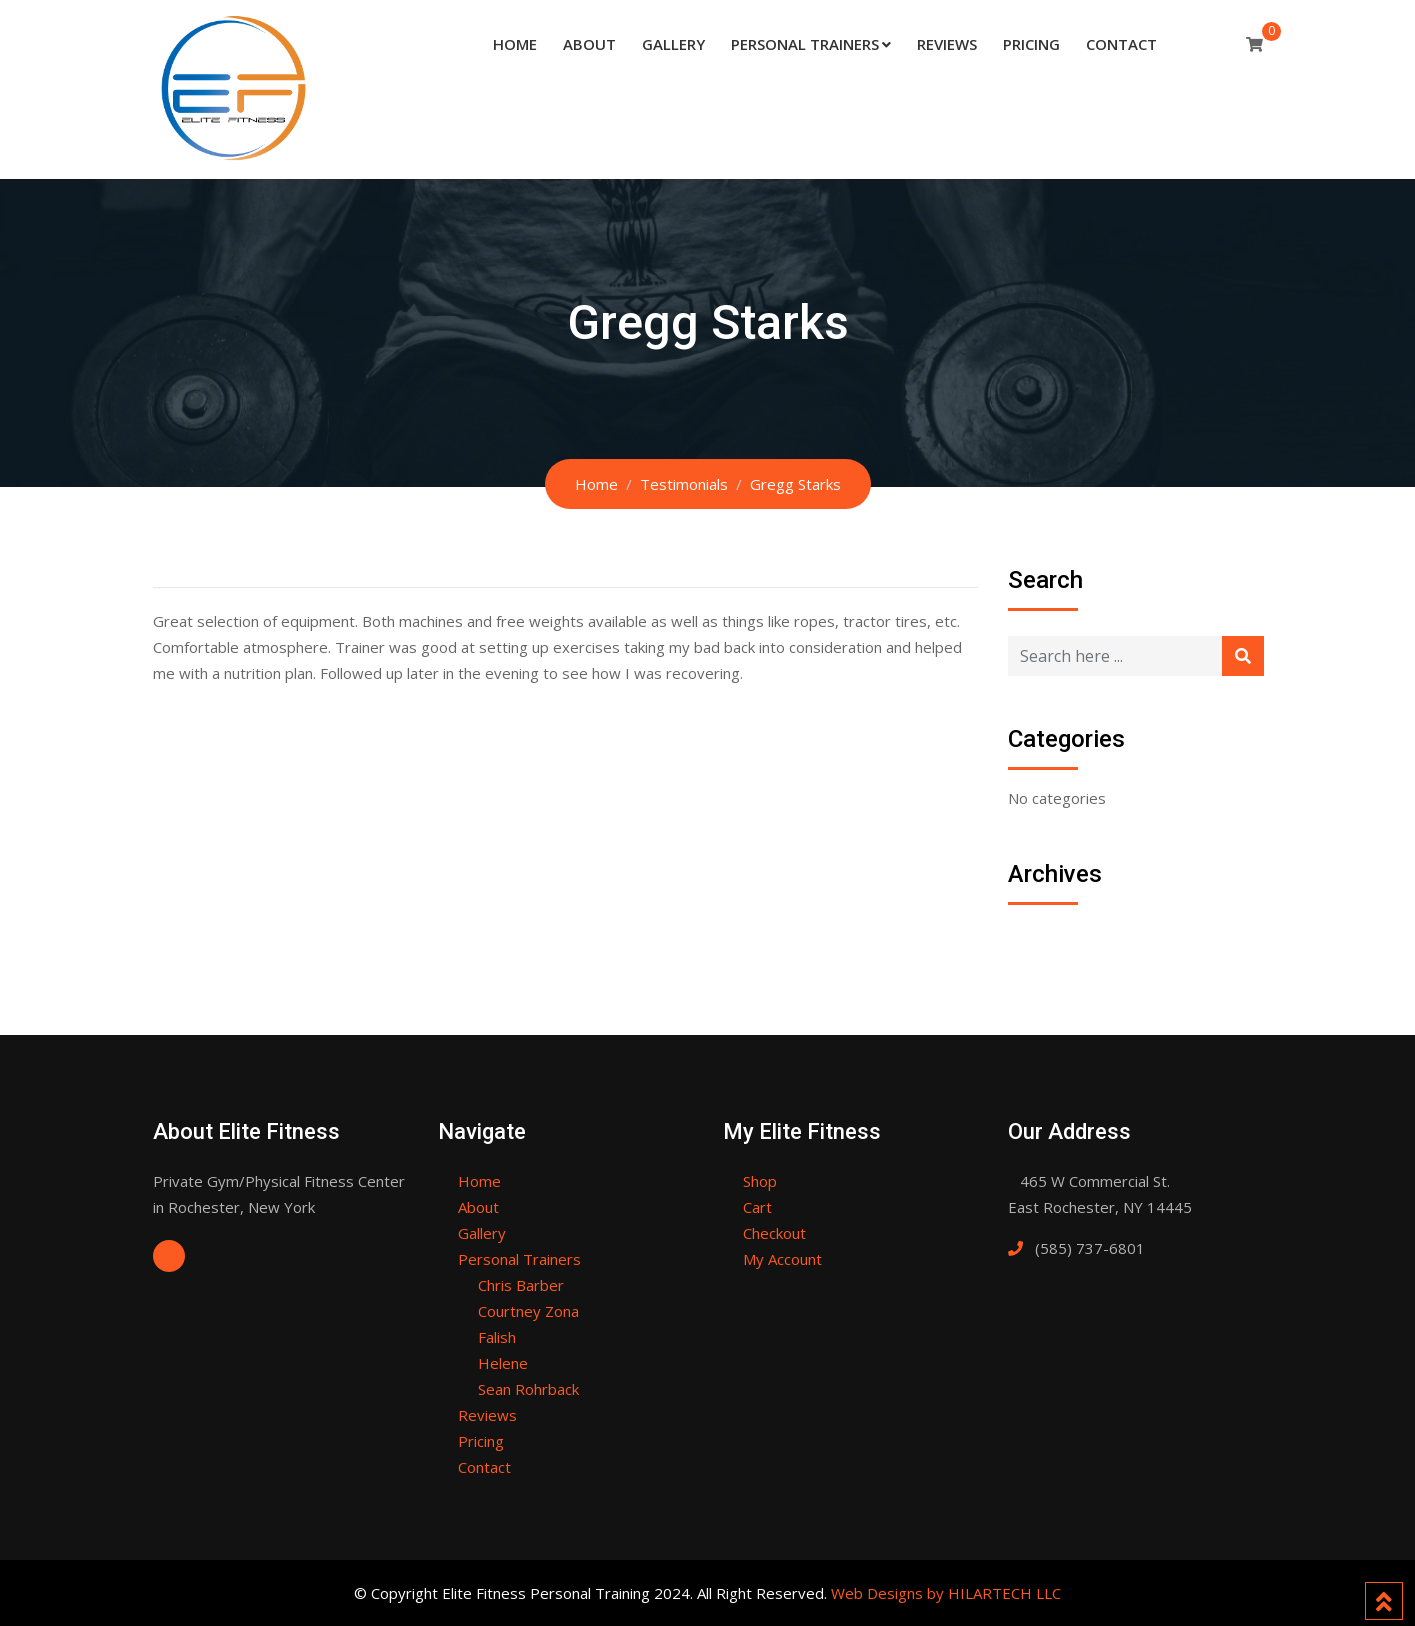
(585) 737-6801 (1090, 1248)
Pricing (1031, 44)
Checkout (774, 1233)
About (589, 44)
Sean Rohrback (528, 1389)
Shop (760, 1181)
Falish (497, 1337)
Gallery (673, 44)
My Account (782, 1259)
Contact (1121, 44)
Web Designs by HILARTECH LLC (946, 1593)
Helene (503, 1363)
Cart (757, 1207)
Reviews (947, 44)
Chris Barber (521, 1285)
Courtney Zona (528, 1311)
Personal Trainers (805, 44)
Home (515, 44)
